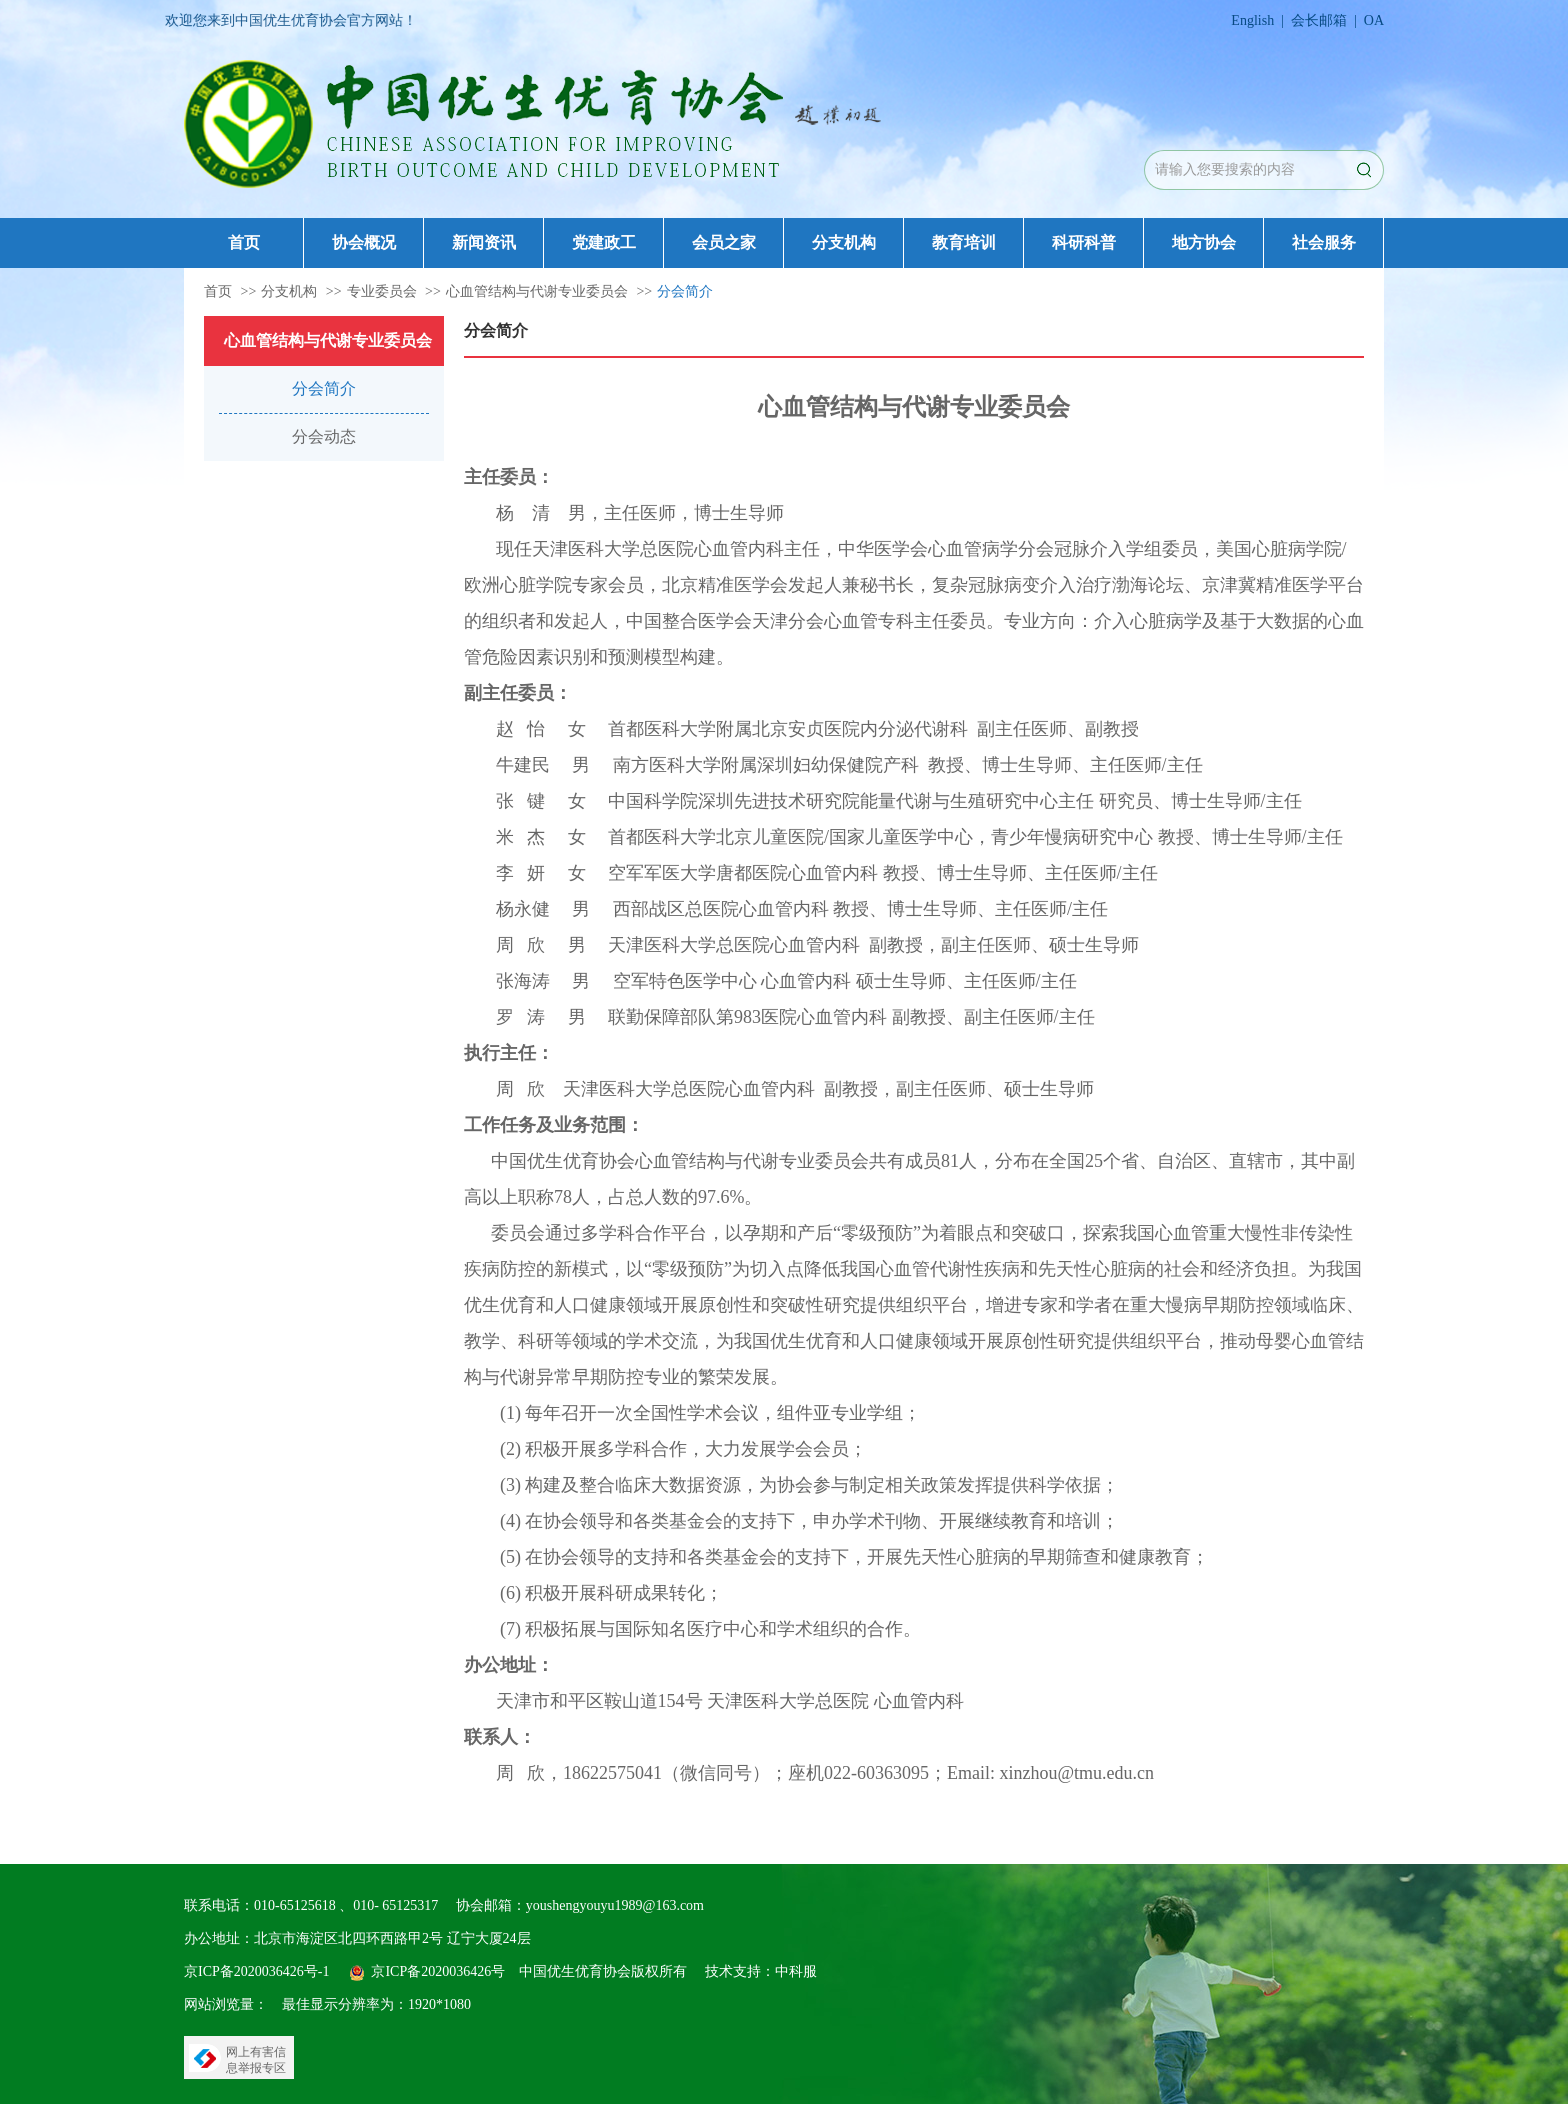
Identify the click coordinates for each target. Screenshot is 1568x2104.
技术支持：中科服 (761, 1971)
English (1252, 20)
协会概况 (364, 242)
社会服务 (1324, 242)
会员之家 (724, 242)
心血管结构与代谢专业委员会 (537, 291)
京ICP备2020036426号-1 (256, 1971)
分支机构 (844, 242)
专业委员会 (382, 291)
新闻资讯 (484, 242)
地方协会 (1204, 242)
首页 (244, 242)
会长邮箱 (1319, 20)
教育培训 (964, 242)
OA (1374, 20)
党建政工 (604, 242)
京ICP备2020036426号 (438, 1971)
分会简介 (685, 291)
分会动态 (324, 436)
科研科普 (1084, 242)
